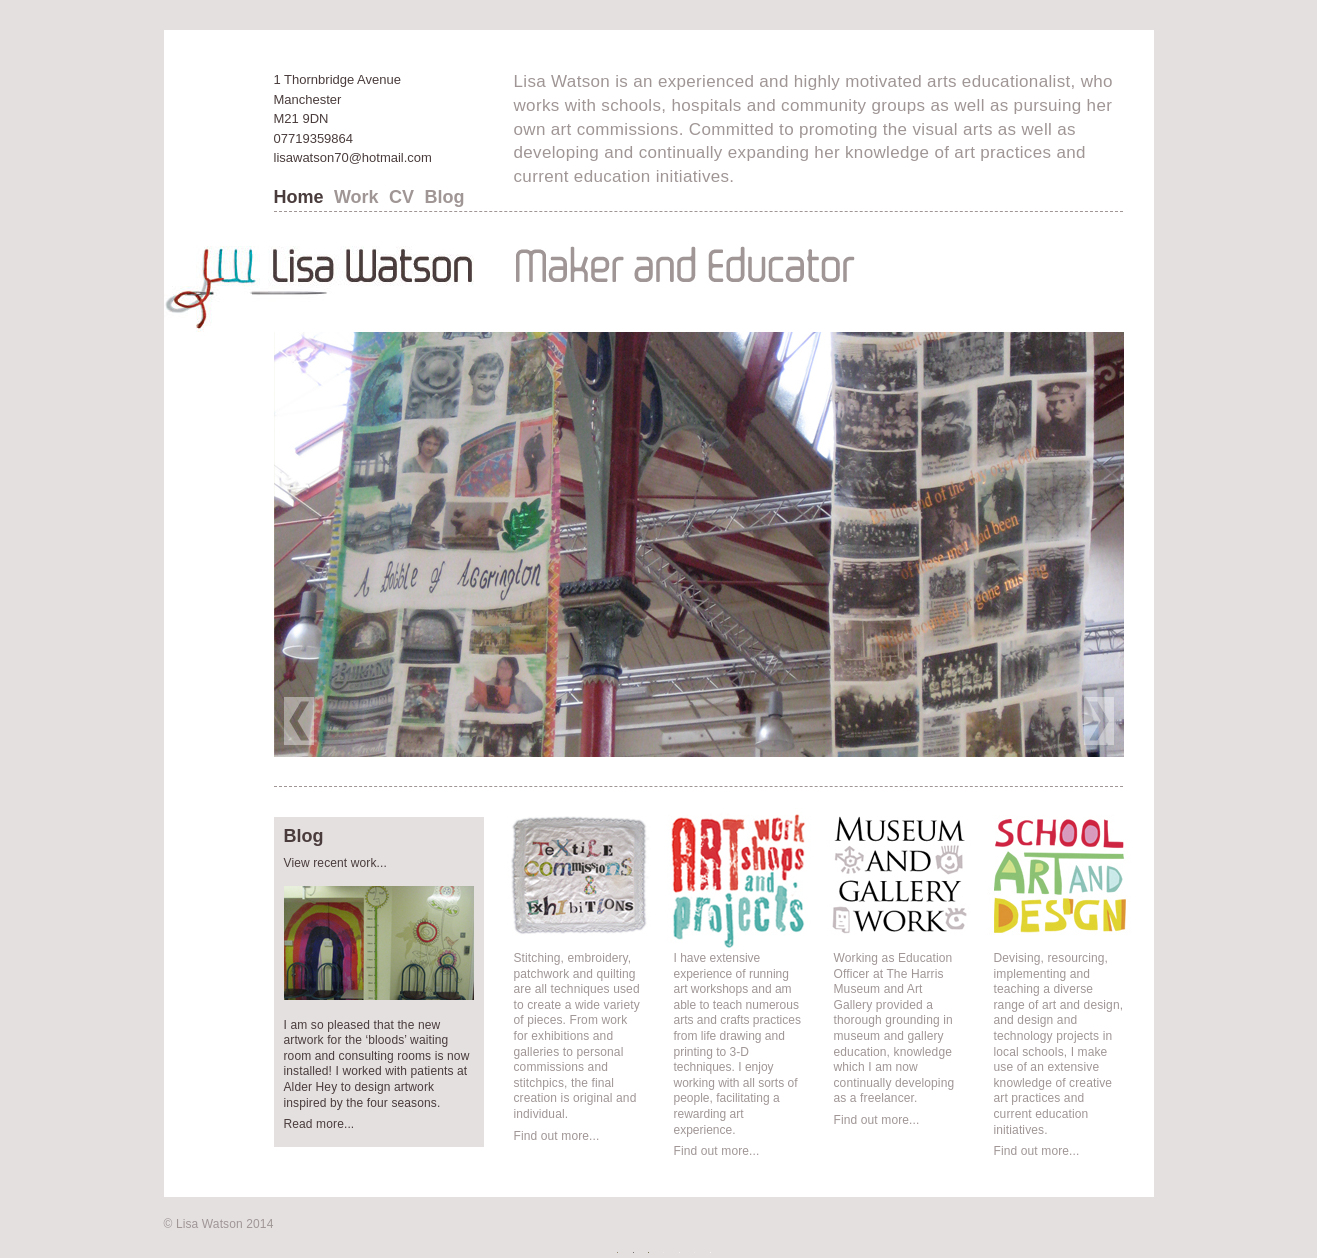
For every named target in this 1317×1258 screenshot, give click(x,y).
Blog (444, 197)
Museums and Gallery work (890, 970)
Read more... (319, 1124)
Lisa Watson (209, 1224)
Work (356, 197)
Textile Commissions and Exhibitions (579, 970)
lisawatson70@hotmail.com (353, 157)
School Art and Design (1051, 960)
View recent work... (335, 863)
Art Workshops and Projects (722, 970)
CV (401, 197)
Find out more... (557, 1136)
